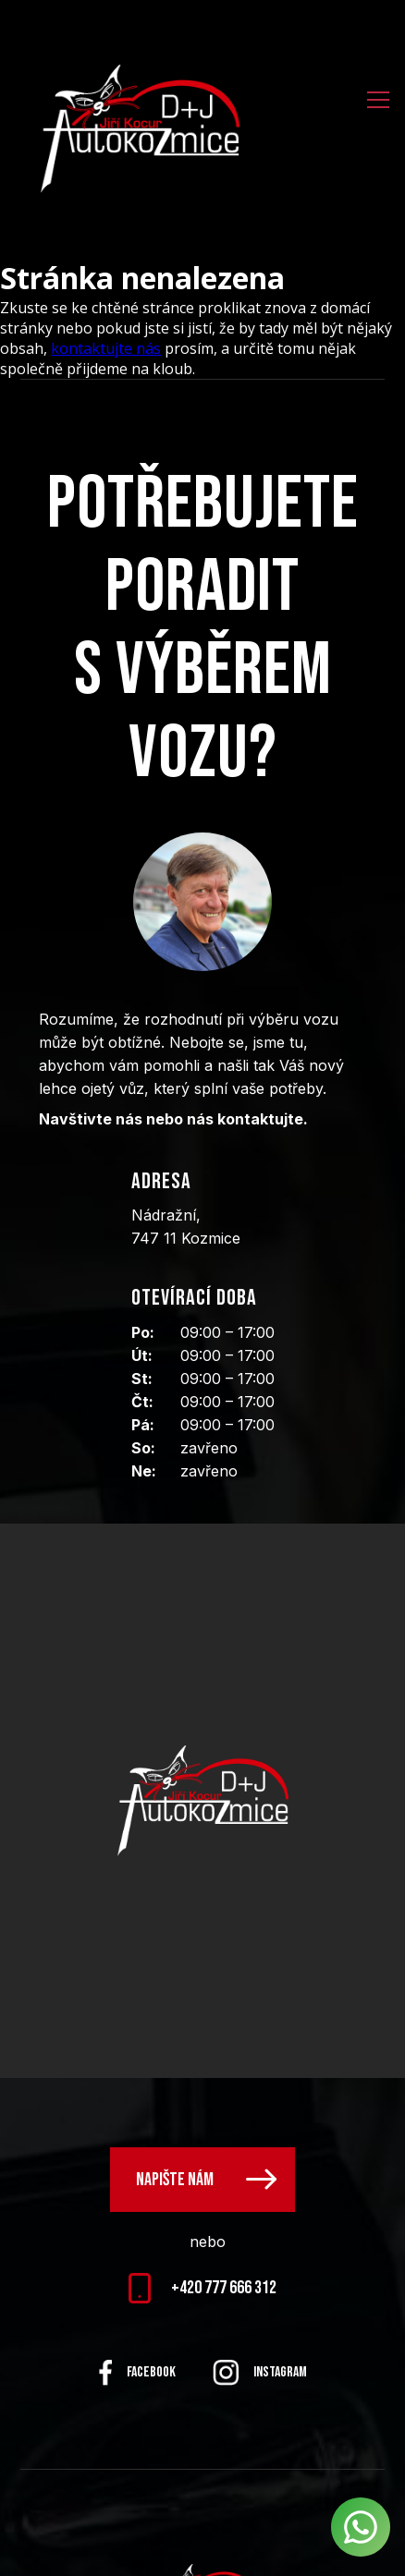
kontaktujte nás (106, 348)
